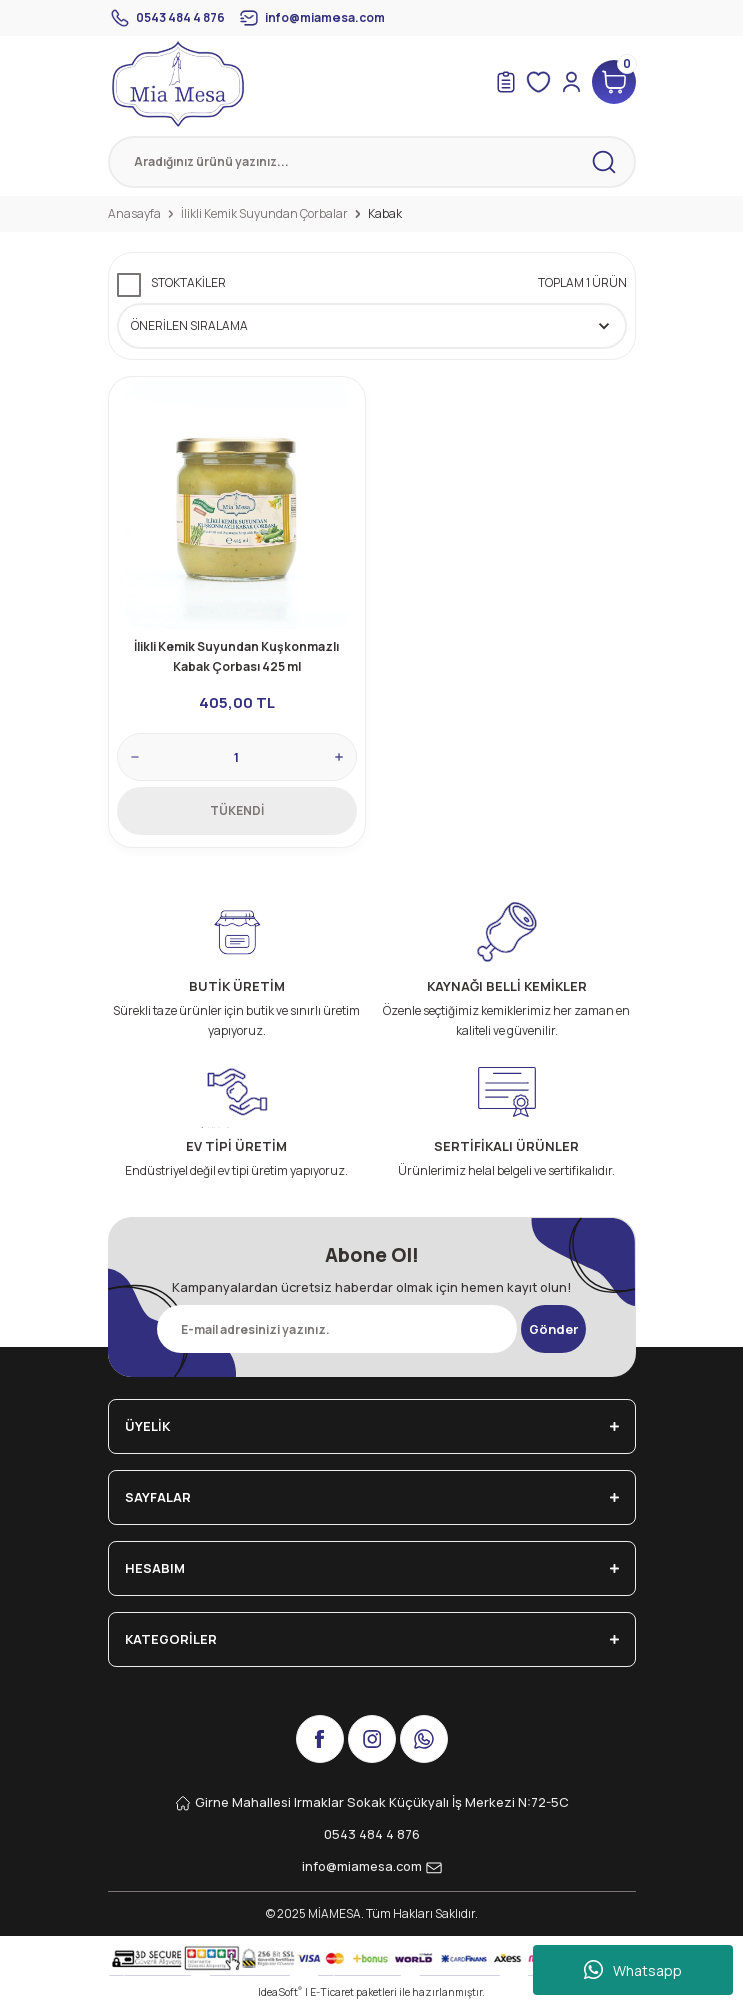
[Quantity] (237, 757)
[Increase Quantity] (339, 757)
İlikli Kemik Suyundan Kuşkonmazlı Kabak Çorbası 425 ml (236, 656)
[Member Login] (571, 82)
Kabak (385, 213)
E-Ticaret (332, 1992)
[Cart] (614, 82)
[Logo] (178, 84)
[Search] (372, 162)
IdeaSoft (280, 1992)
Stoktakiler (188, 282)
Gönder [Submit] (553, 1329)
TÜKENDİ (237, 810)
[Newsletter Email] (337, 1329)
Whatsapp (633, 1970)
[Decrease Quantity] (135, 757)
